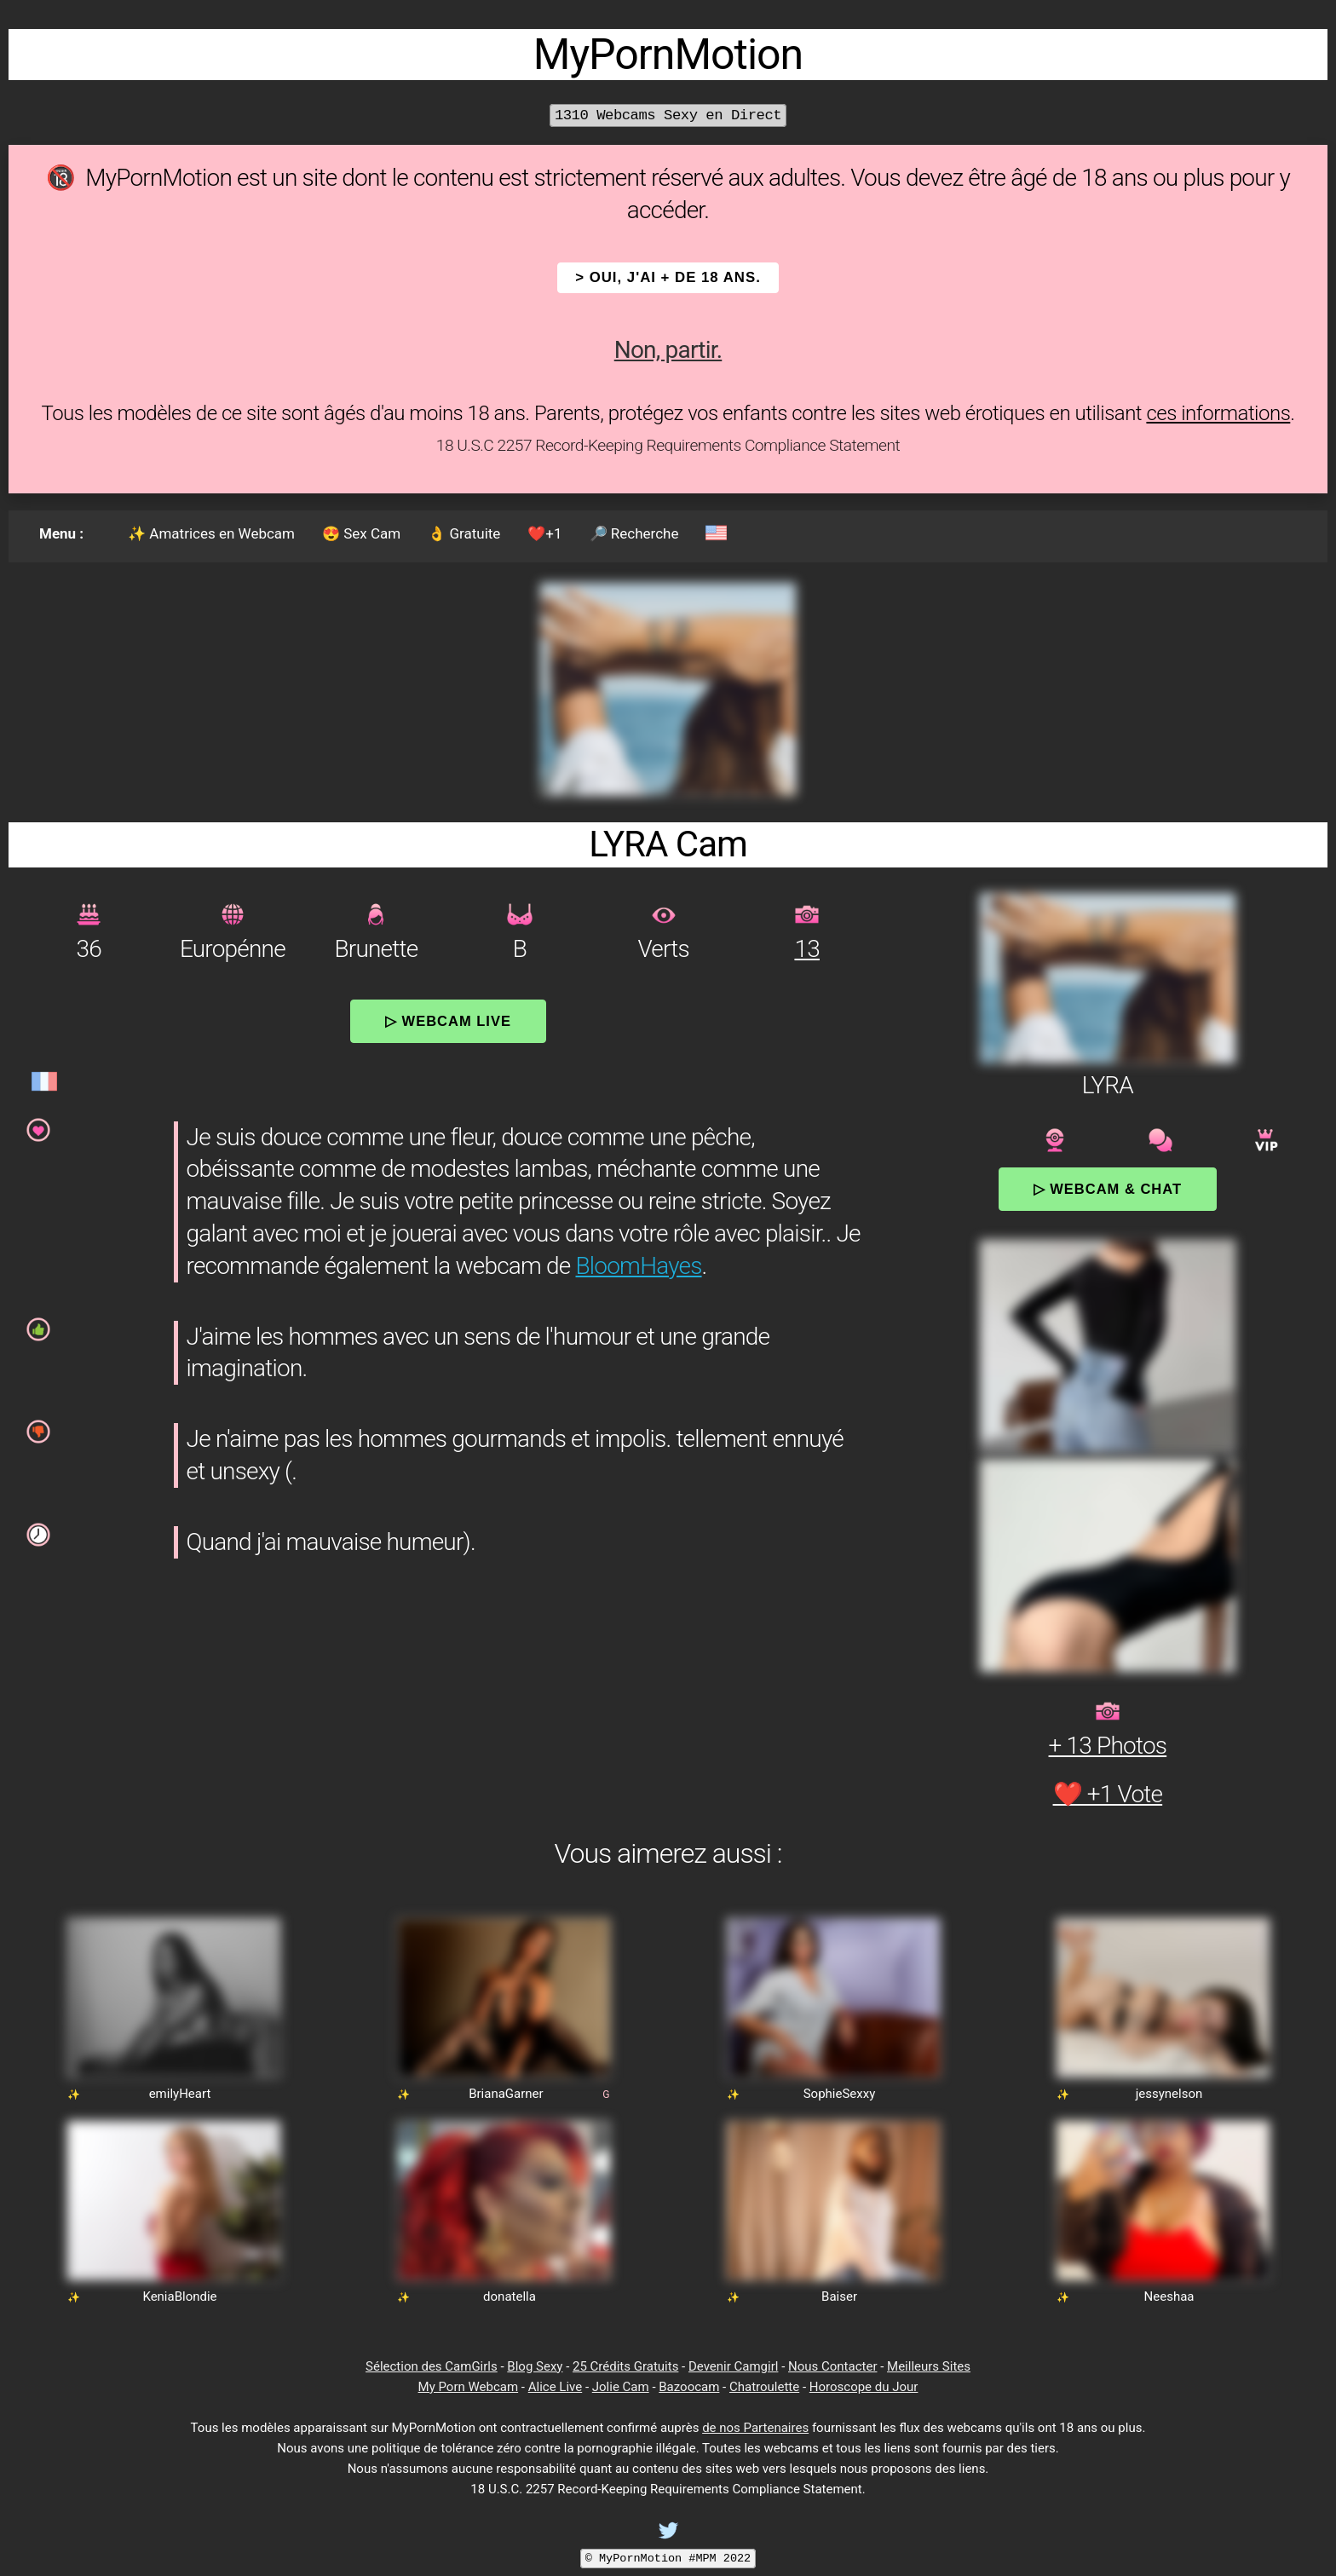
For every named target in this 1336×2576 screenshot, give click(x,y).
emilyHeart (180, 2093)
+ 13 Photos (1108, 1746)
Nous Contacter (832, 2366)
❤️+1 (544, 533)
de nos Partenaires (755, 2427)
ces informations (1218, 413)
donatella (509, 2296)
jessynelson (1169, 2093)
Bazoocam (689, 2386)
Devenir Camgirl (733, 2366)
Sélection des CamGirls (432, 2366)
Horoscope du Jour (863, 2386)
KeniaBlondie (179, 2296)
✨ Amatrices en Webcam (211, 533)
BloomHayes (639, 1266)
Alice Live (555, 2386)
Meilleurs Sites (928, 2366)
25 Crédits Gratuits (625, 2366)
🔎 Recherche (634, 533)
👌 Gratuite (464, 533)
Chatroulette (764, 2386)
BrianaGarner (506, 2093)
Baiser (839, 2296)
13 (806, 949)
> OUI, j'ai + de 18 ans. (668, 277)
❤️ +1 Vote (1108, 1794)
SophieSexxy (839, 2093)
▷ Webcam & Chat (1108, 1188)
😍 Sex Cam (361, 533)
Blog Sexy (534, 2366)
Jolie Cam (620, 2386)
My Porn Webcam (468, 2386)
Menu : (61, 533)
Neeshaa (1169, 2296)
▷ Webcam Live (448, 1021)
